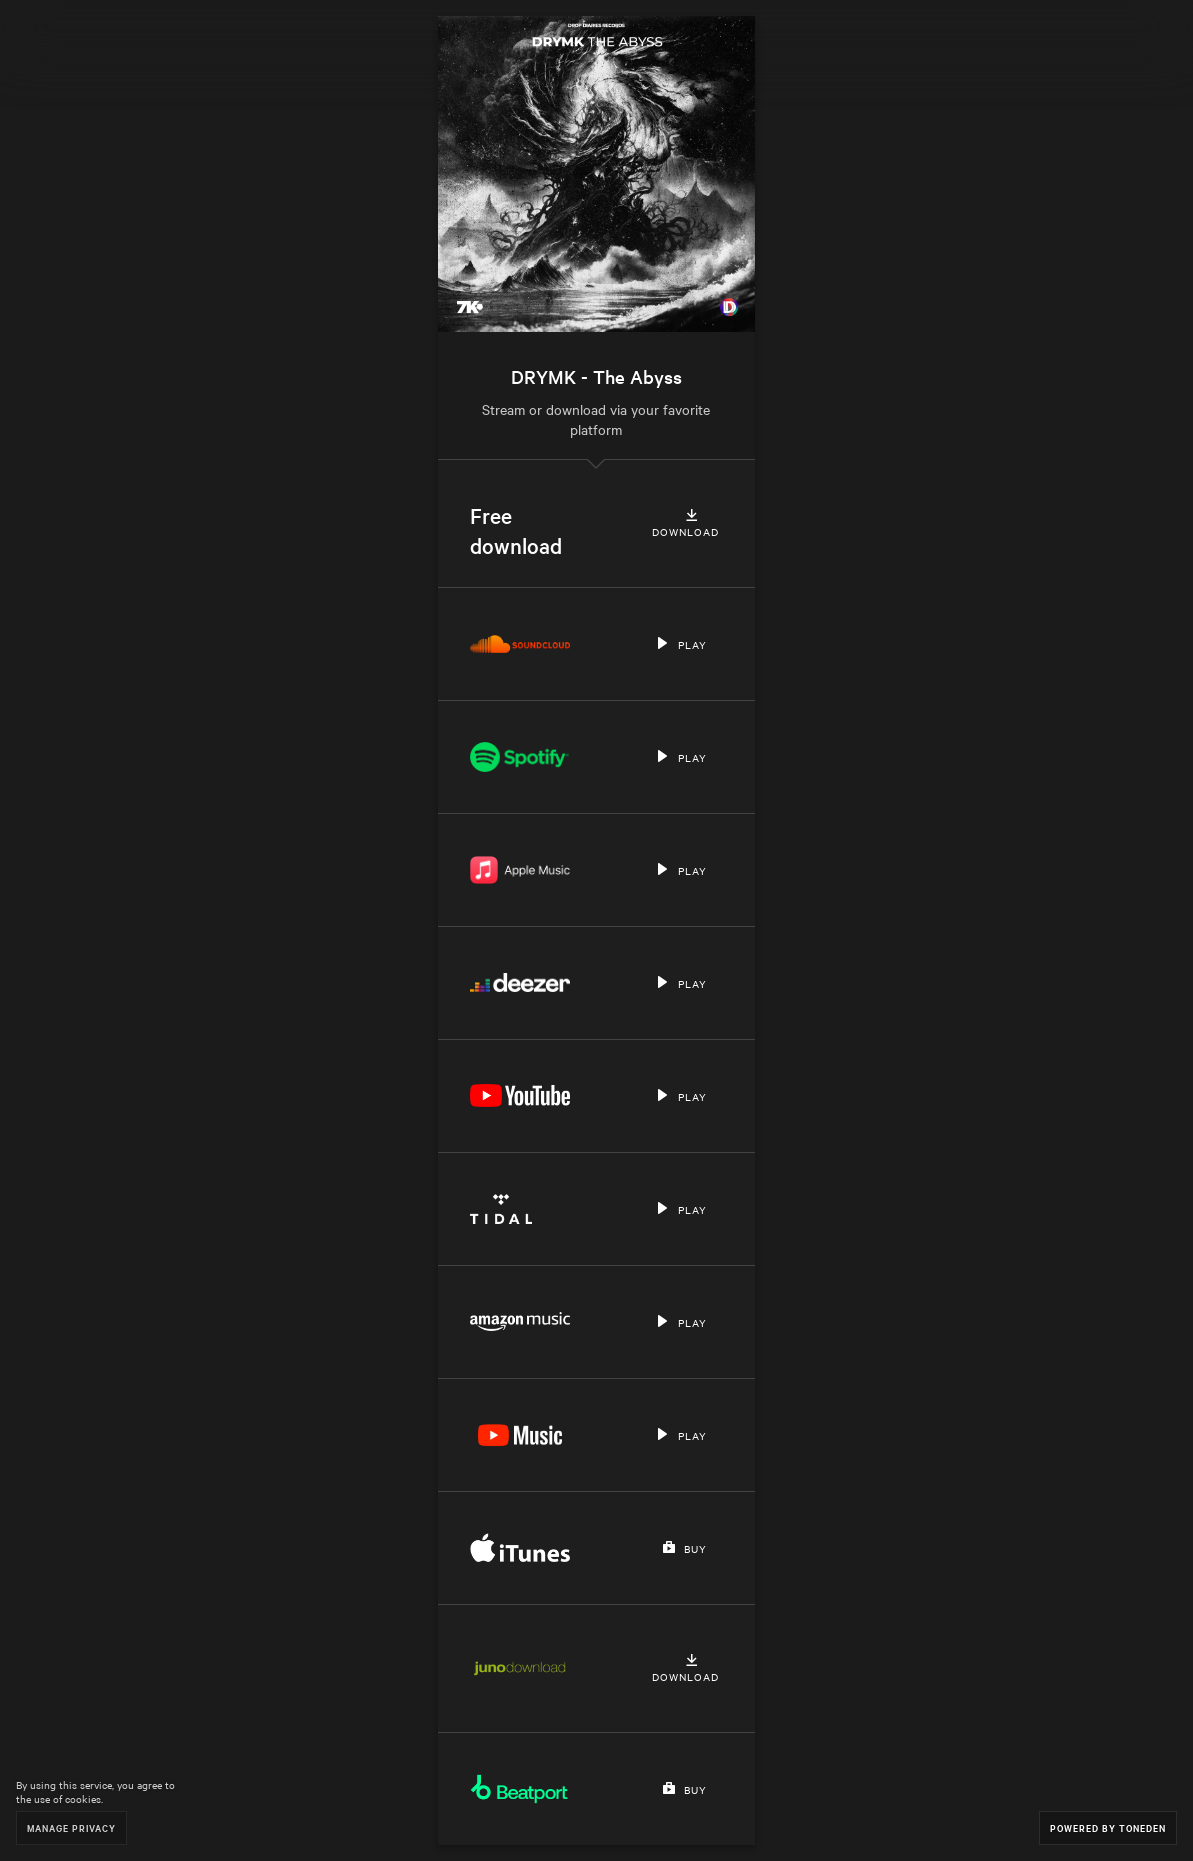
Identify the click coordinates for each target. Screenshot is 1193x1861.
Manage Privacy (71, 1827)
